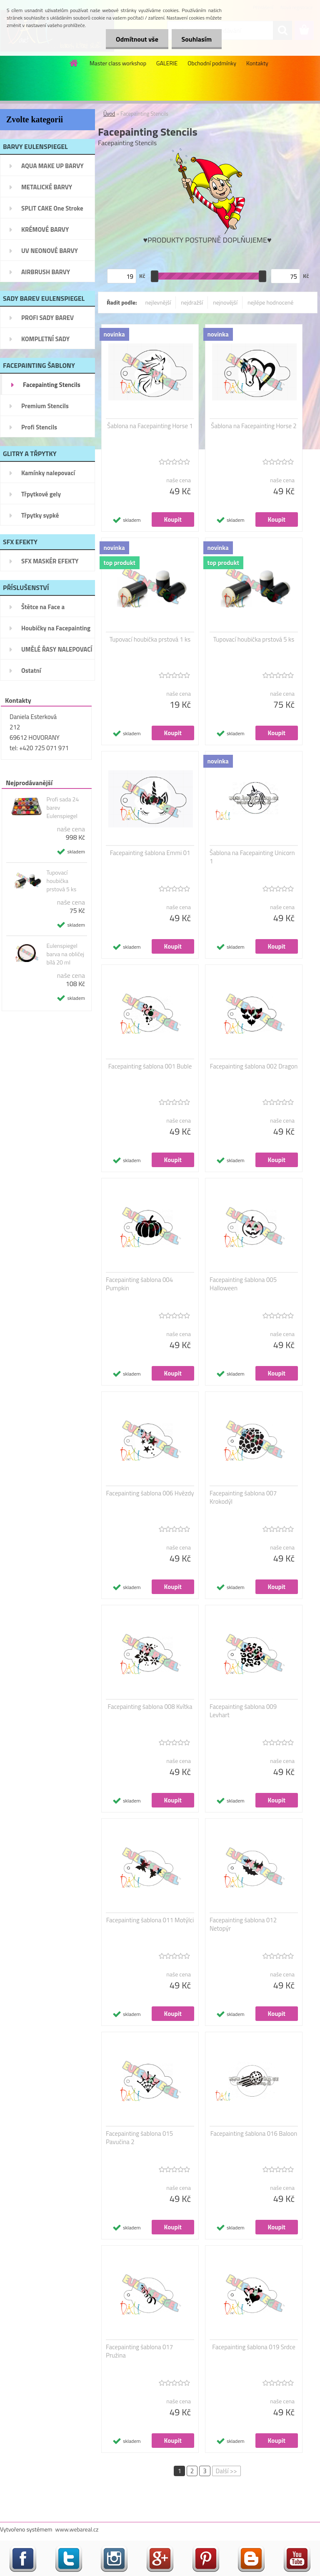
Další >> (226, 2471)
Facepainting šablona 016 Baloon (254, 2134)
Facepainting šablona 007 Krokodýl (243, 1497)
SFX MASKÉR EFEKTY (49, 561)
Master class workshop (118, 63)
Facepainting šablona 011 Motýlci (150, 1920)
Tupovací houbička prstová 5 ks (61, 880)
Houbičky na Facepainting (55, 628)
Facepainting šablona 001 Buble (150, 1066)
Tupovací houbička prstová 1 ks (150, 639)
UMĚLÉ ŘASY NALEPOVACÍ (56, 649)
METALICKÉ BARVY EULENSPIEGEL (46, 189)
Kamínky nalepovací (48, 473)
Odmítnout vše (136, 39)
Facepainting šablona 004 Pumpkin (139, 1284)
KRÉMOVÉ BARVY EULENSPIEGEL (45, 232)
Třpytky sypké (40, 515)
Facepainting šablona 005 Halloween (243, 1284)
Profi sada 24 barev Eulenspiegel (62, 807)
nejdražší (192, 302)
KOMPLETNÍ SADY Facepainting (45, 341)
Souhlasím (196, 39)
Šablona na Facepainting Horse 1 (149, 426)
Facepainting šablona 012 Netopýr (243, 1924)
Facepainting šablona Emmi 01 (150, 853)
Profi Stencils (39, 427)
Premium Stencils (45, 406)
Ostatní (31, 670)
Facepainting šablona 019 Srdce (253, 2347)
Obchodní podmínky (212, 63)
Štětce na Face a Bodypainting (43, 609)
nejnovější (225, 302)
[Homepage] (74, 62)
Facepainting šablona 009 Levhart (243, 1711)
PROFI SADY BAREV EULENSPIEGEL (47, 320)
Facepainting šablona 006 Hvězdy (150, 1493)
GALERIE (167, 63)
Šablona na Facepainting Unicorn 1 (252, 857)
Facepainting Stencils (51, 384)
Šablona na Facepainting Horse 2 (253, 426)
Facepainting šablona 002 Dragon (254, 1066)
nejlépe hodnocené (270, 302)
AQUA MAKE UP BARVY (52, 166)
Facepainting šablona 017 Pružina (139, 2351)
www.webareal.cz (77, 2529)
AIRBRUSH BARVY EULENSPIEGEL (45, 274)
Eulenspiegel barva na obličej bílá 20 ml (65, 954)
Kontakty (257, 63)
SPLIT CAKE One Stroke (52, 208)
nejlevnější (158, 302)
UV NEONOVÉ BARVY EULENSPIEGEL (49, 253)
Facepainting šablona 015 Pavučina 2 (139, 2138)
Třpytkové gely (41, 494)
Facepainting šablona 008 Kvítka (150, 1707)
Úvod (109, 113)
